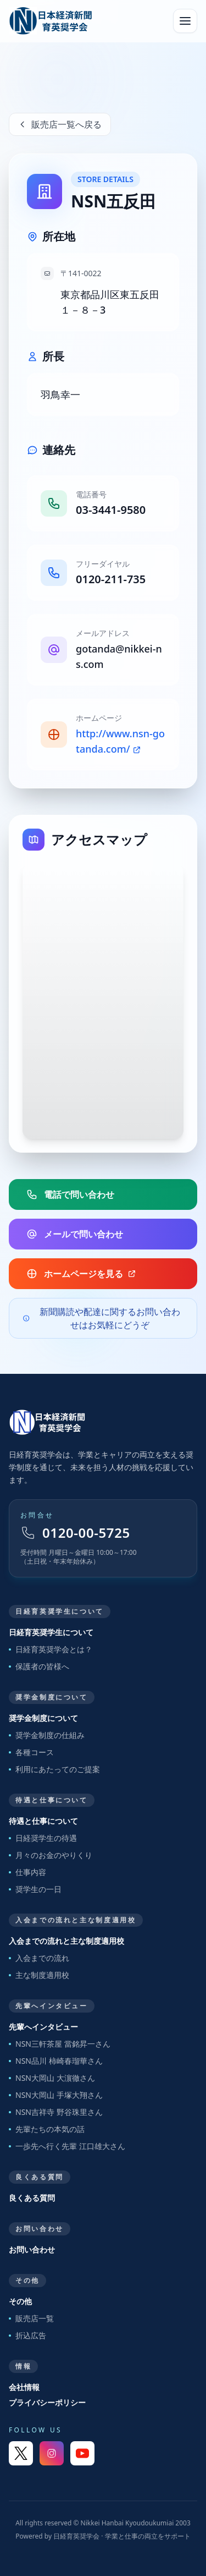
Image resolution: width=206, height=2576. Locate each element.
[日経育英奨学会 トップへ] (50, 21)
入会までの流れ (39, 1958)
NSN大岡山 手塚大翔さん (56, 2095)
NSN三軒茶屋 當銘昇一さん (59, 2043)
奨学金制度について (43, 1718)
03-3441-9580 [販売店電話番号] (111, 509)
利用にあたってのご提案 (54, 1769)
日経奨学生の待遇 (43, 1838)
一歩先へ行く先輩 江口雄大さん (67, 2146)
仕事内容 (27, 1872)
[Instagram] (52, 2453)
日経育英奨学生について (51, 1632)
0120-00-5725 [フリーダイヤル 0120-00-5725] (75, 1533)
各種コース (31, 1752)
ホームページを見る (81, 1274)
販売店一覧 (31, 2318)
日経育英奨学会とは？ (50, 1649)
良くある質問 (32, 2198)
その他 (20, 2301)
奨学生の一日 (35, 1889)
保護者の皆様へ (39, 1666)
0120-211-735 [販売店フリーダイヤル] (111, 579)
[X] (21, 2453)
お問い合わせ (32, 2249)
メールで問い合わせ (74, 1234)
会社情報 (24, 2387)
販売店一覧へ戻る (60, 124)
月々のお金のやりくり (50, 1855)
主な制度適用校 (39, 1975)
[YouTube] (82, 2453)
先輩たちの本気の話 (47, 2129)
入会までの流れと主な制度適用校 (66, 1941)
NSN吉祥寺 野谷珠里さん (56, 2112)
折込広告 (27, 2335)
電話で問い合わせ (70, 1194)
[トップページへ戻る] (103, 1422)
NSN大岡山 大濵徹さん (52, 2078)
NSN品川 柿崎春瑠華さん (56, 2061)
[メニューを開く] (185, 21)
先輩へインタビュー (43, 2026)
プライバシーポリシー (47, 2402)
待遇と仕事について (43, 1821)
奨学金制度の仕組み (47, 1735)
